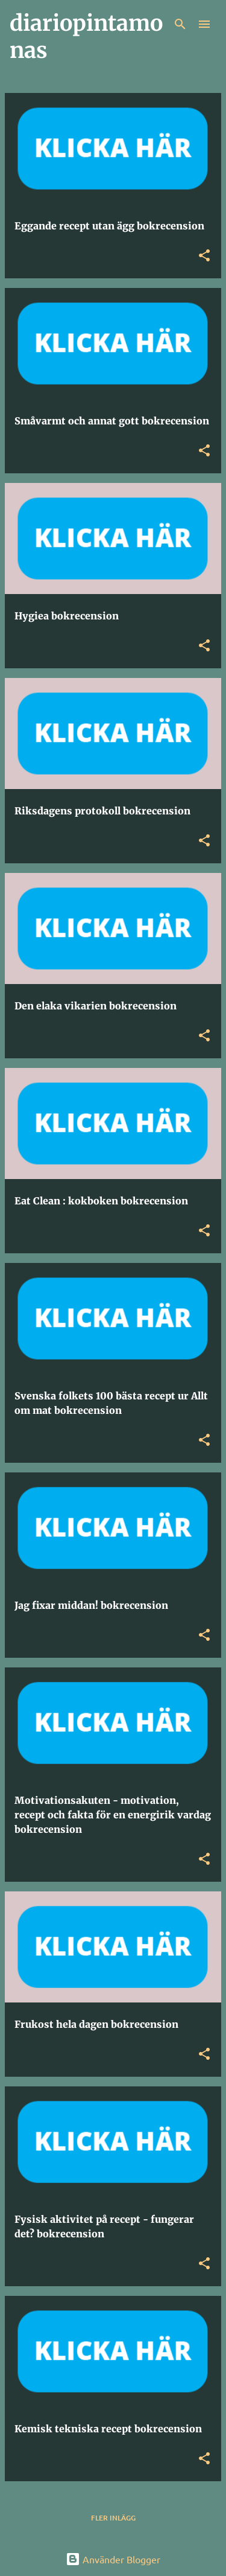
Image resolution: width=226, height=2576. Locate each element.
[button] (204, 256)
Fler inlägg (113, 2518)
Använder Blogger (113, 2559)
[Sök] (180, 24)
